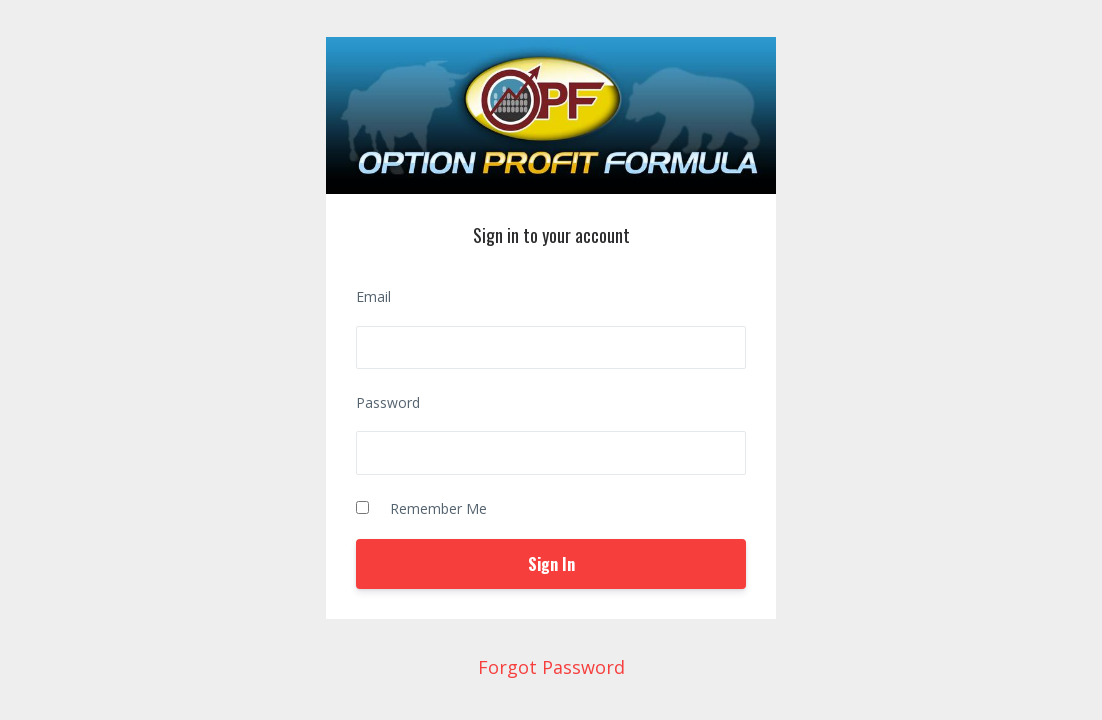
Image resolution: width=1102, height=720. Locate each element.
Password (388, 402)
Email (373, 296)
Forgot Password (551, 667)
